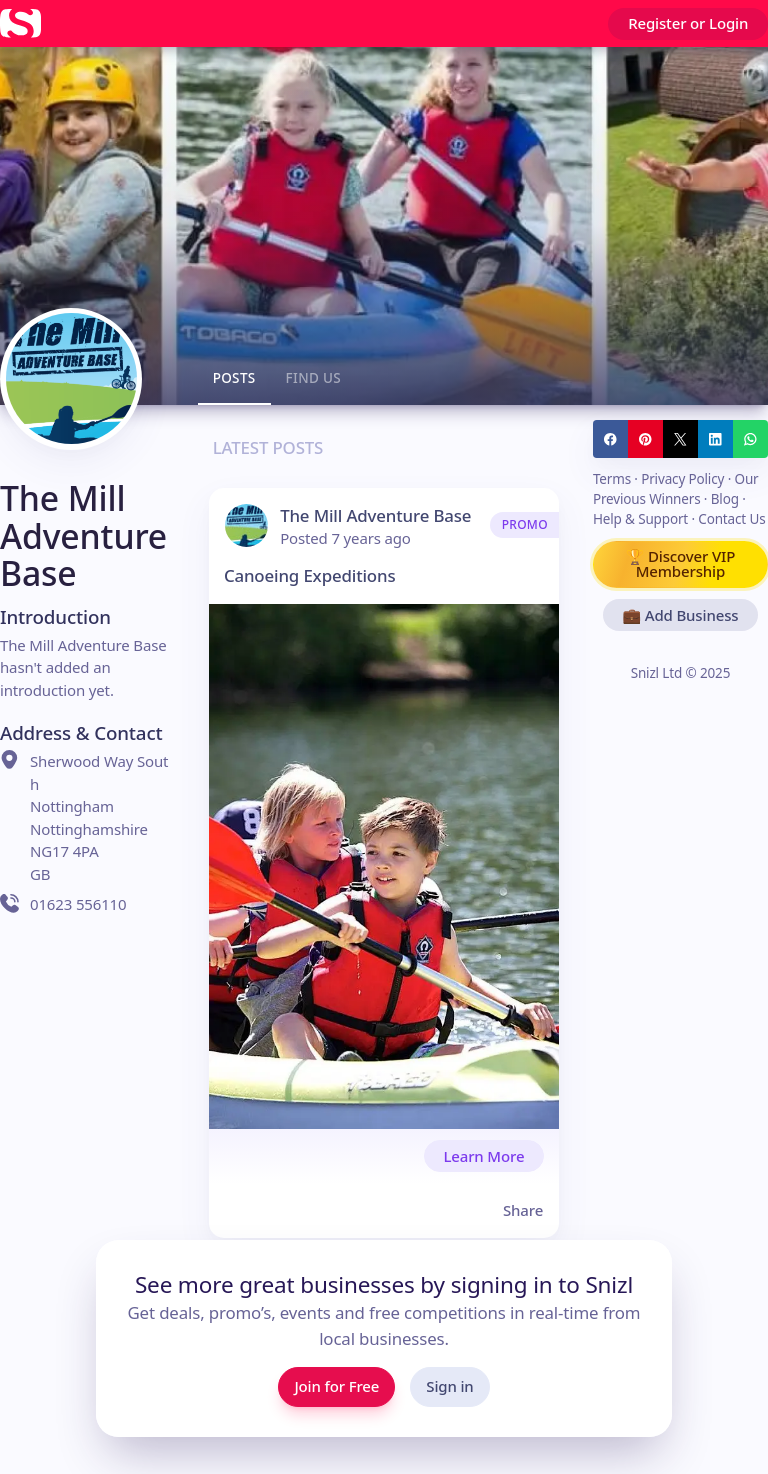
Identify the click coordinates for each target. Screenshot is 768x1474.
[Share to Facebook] (610, 439)
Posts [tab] (234, 378)
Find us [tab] (314, 378)
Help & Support (640, 519)
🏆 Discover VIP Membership (680, 563)
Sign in (449, 1386)
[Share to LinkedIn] (715, 439)
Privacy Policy (682, 479)
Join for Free (336, 1386)
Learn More (483, 1156)
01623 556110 (63, 904)
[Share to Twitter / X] (680, 439)
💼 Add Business (680, 615)
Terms (612, 479)
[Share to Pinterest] (645, 439)
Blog (725, 499)
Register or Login (688, 23)
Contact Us (731, 519)
